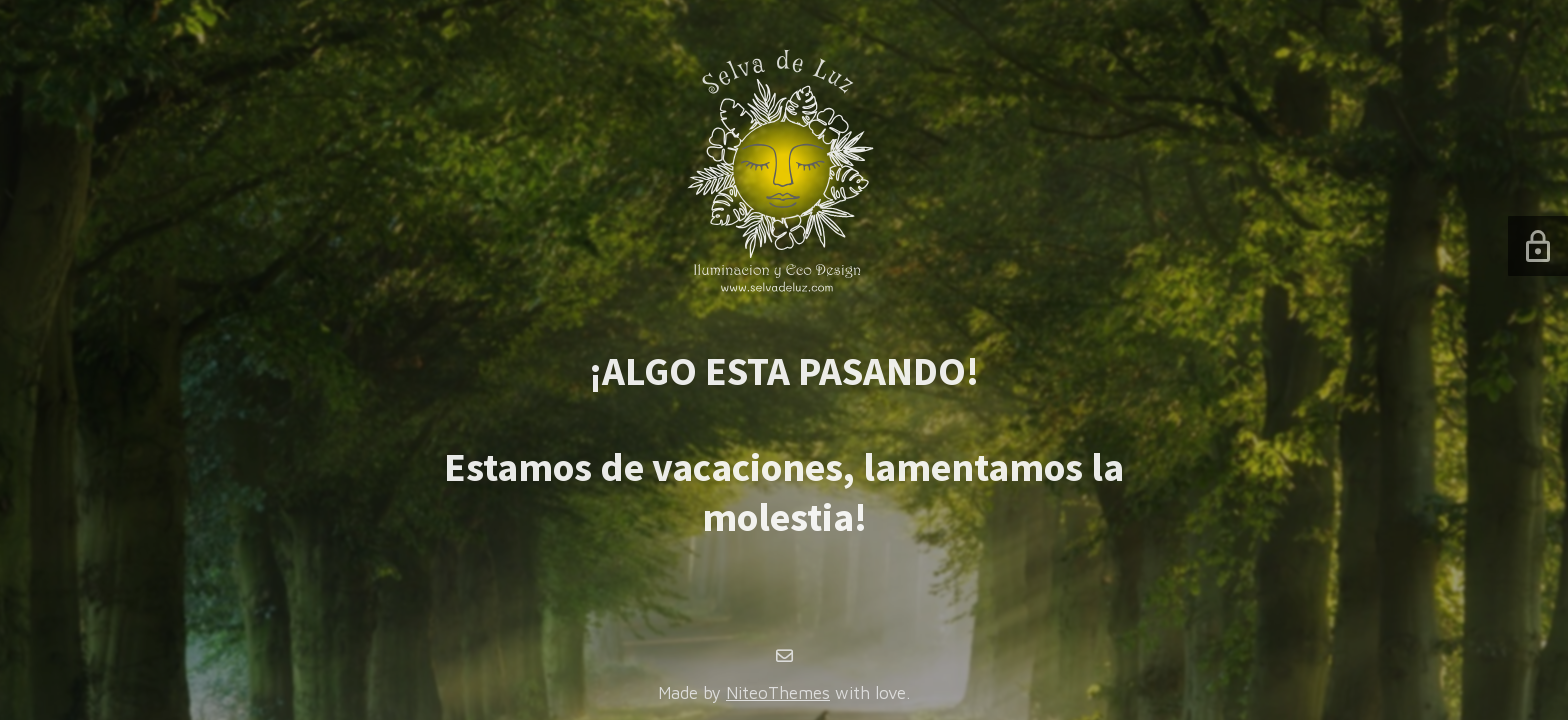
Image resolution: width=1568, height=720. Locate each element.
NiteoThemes (778, 693)
